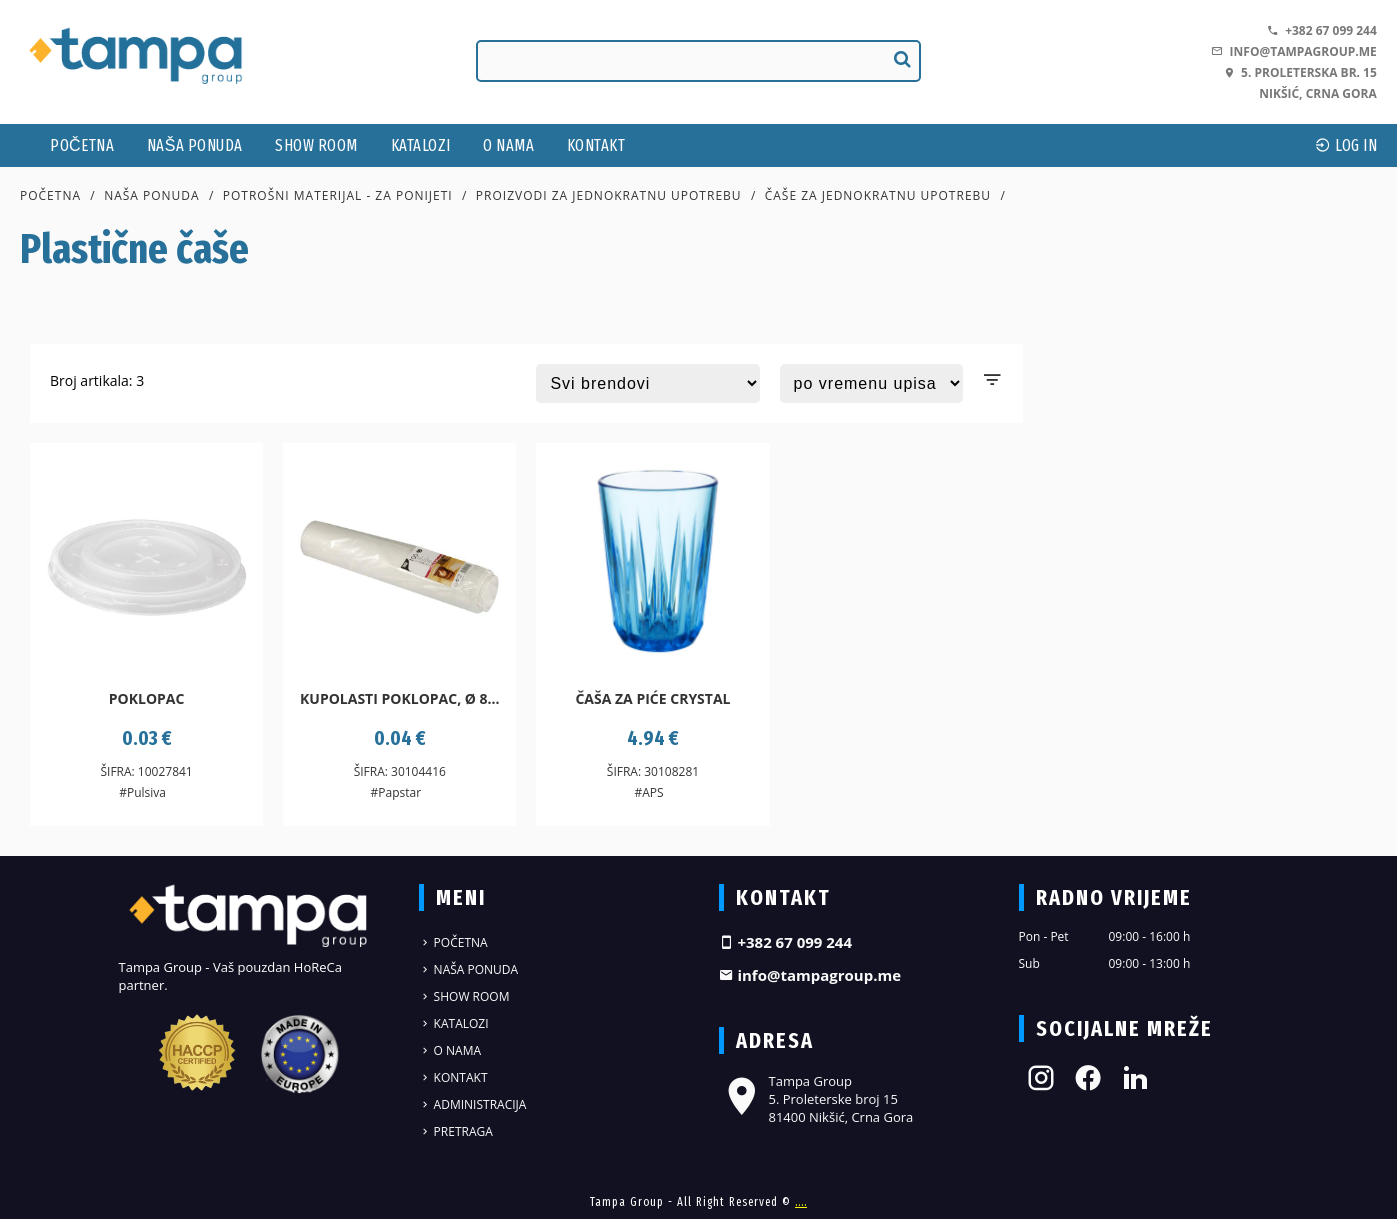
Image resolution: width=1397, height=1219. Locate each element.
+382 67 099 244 (1322, 30)
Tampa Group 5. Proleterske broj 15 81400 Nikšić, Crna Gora (816, 1099)
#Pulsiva (142, 792)
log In (1346, 145)
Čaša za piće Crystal (652, 698)
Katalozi (421, 145)
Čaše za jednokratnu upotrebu (878, 195)
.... (801, 1202)
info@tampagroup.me (1293, 51)
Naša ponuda (195, 145)
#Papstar (396, 792)
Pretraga (456, 1131)
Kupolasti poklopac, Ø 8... (400, 698)
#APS (648, 792)
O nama (508, 145)
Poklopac (147, 698)
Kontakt (596, 145)
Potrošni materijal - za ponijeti (338, 195)
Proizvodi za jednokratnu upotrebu (609, 195)
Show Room (316, 145)
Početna (82, 145)
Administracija (473, 1104)
